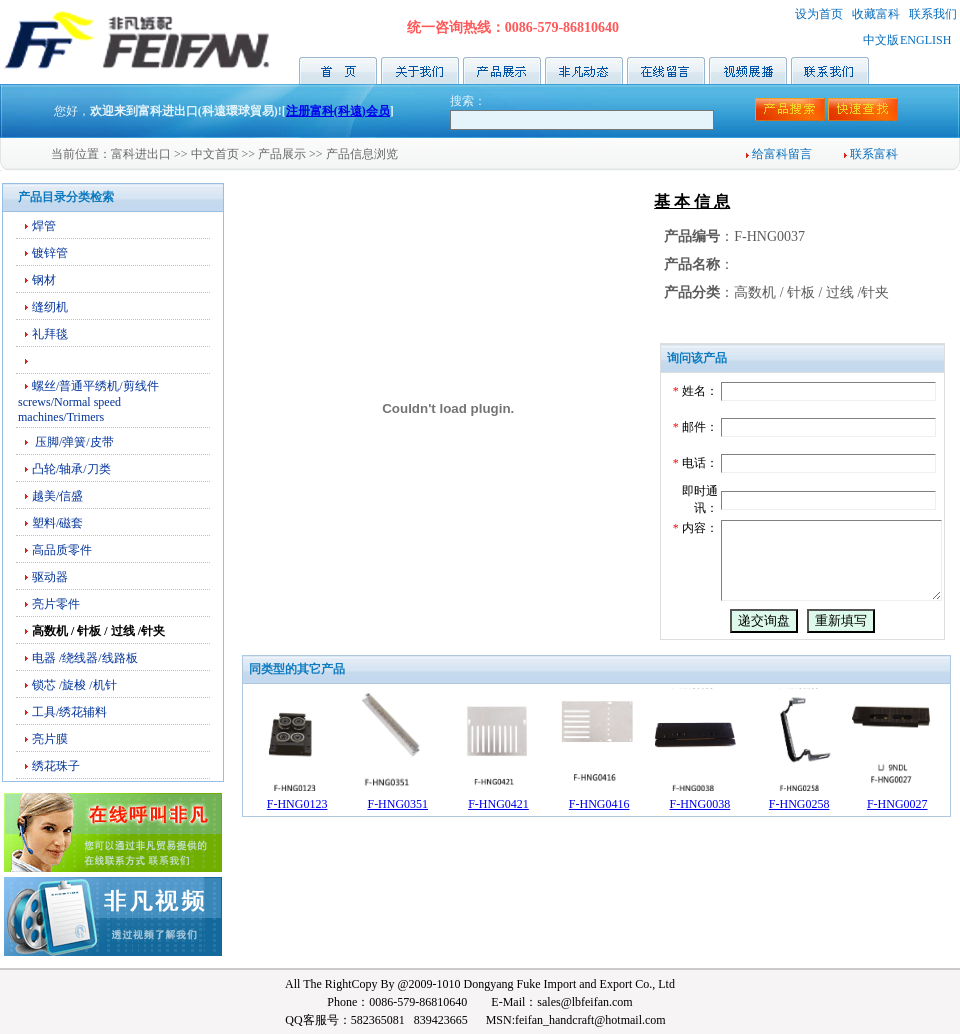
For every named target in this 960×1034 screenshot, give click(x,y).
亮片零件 (56, 604)
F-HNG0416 (599, 839)
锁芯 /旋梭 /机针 (74, 685)
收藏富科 (876, 14)
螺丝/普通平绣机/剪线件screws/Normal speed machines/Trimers (88, 401)
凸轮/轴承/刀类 (71, 469)
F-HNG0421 (498, 839)
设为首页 (819, 14)
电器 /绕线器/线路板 (85, 658)
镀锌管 (50, 253)
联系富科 (871, 154)
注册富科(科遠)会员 (338, 111)
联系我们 (933, 14)
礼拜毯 (50, 334)
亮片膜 (50, 739)
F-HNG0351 (397, 839)
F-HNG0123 (297, 839)
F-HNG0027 (897, 839)
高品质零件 (62, 550)
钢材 (44, 280)
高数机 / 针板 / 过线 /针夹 (98, 631)
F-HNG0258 (799, 839)
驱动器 (50, 577)
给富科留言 (779, 154)
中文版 (881, 40)
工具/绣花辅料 (69, 712)
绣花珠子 (56, 766)
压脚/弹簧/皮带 (73, 442)
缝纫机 (50, 307)
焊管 (44, 226)
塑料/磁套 (57, 523)
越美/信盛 (57, 496)
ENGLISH (925, 40)
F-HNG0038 (700, 839)
